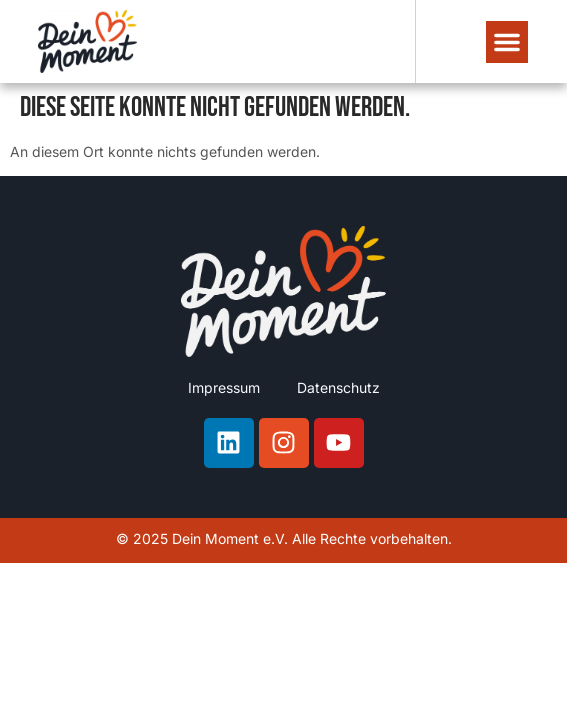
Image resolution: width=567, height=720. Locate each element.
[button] (507, 42)
